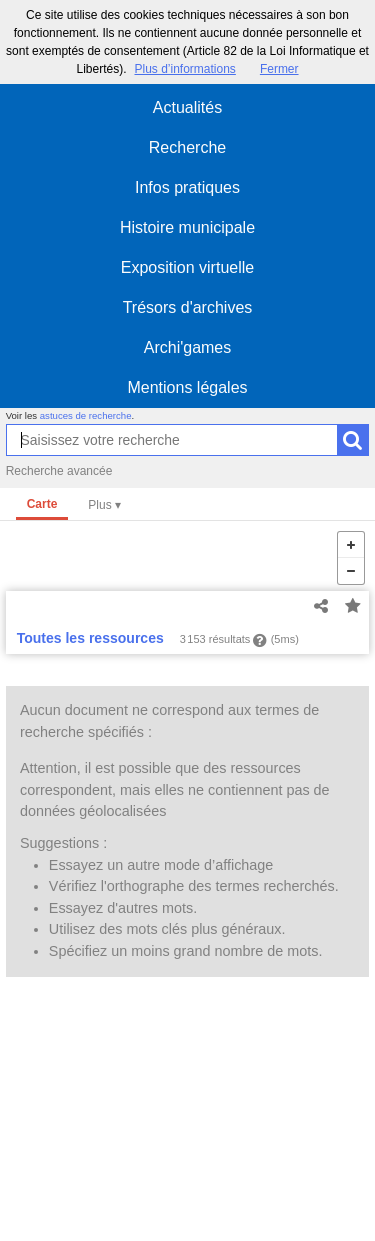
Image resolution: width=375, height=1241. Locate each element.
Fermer (279, 69)
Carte (42, 504)
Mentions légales (187, 387)
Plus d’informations (184, 69)
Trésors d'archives (188, 307)
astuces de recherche (86, 415)
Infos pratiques (187, 187)
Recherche (187, 147)
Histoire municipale (187, 227)
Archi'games (188, 347)
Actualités (187, 107)
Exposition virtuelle (187, 267)
